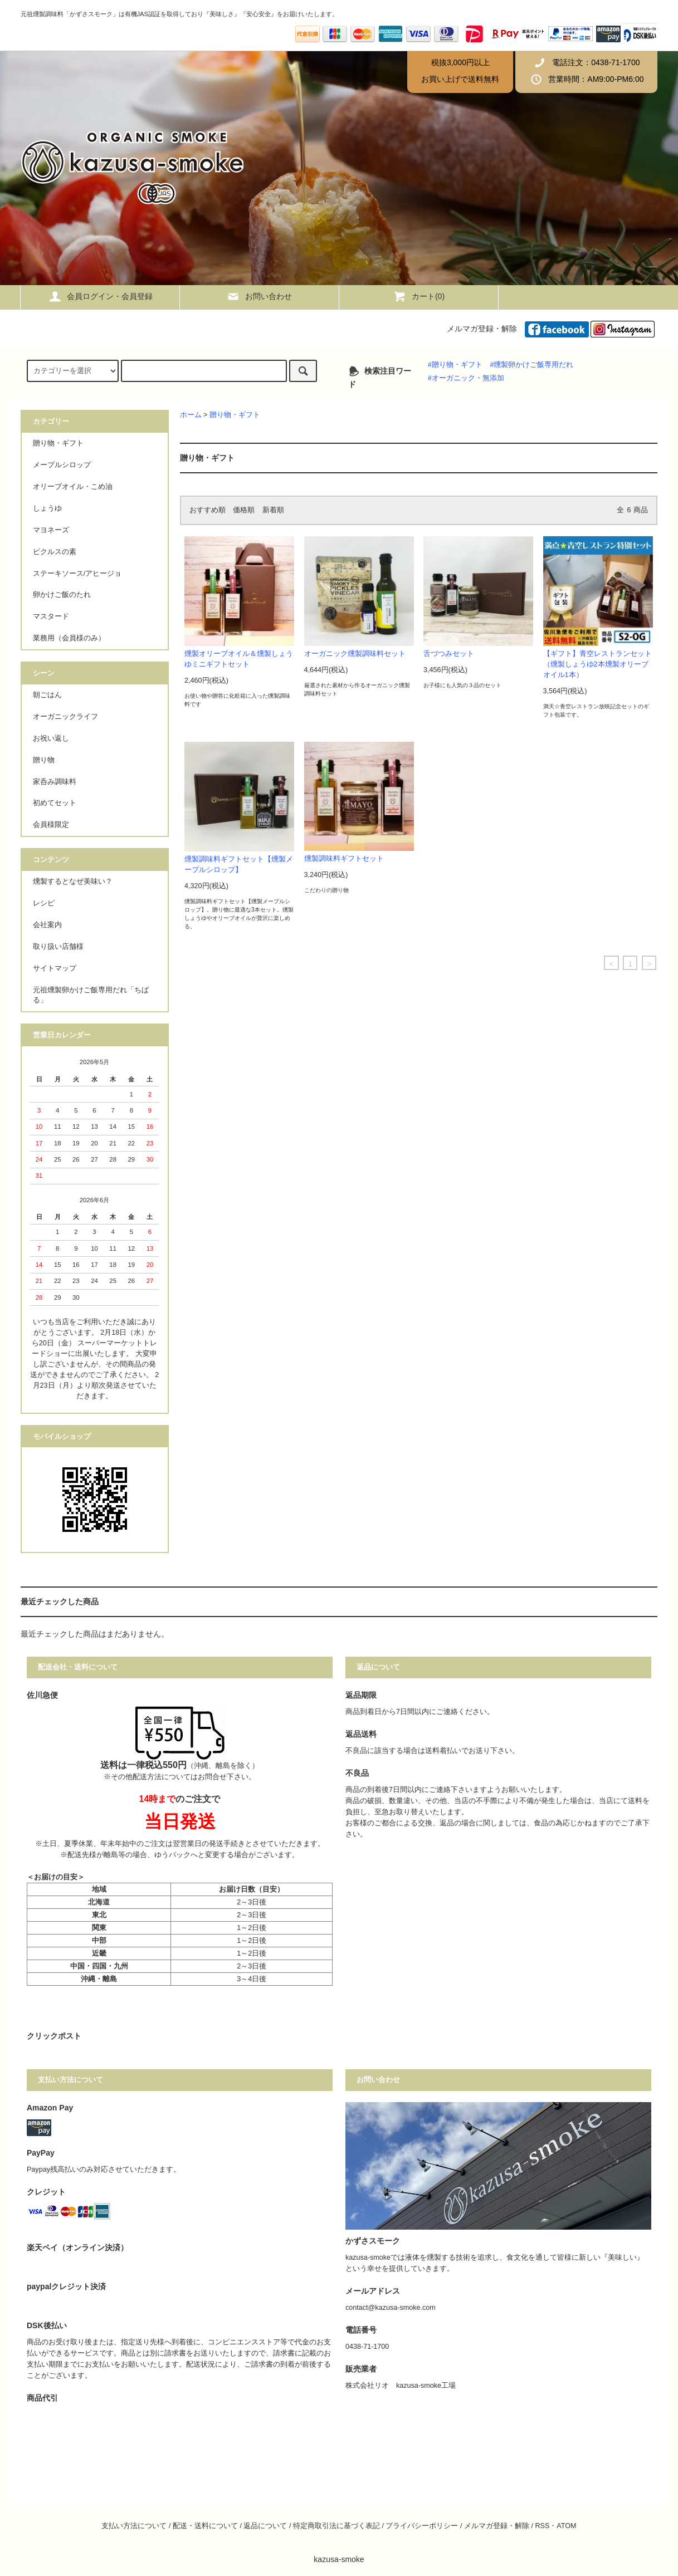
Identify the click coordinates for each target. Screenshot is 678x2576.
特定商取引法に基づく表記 (336, 2526)
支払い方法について (134, 2526)
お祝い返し (51, 738)
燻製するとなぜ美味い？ (73, 881)
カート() (419, 296)
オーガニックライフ (65, 717)
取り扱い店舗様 (58, 947)
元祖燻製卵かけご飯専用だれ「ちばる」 (91, 995)
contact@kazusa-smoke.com (390, 2307)
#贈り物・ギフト (455, 365)
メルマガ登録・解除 (482, 328)
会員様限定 (51, 825)
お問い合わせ (259, 296)
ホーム (191, 415)
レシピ (44, 903)
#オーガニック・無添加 (466, 378)
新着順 (273, 510)
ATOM (566, 2526)
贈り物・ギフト (234, 415)
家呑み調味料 (54, 782)
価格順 (244, 510)
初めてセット (54, 803)
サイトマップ (54, 968)
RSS (542, 2526)
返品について (265, 2526)
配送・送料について (205, 2526)
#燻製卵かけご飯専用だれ (531, 365)
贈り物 (44, 760)
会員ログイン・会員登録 (100, 296)
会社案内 (47, 925)
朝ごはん (47, 695)
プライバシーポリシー (422, 2526)
